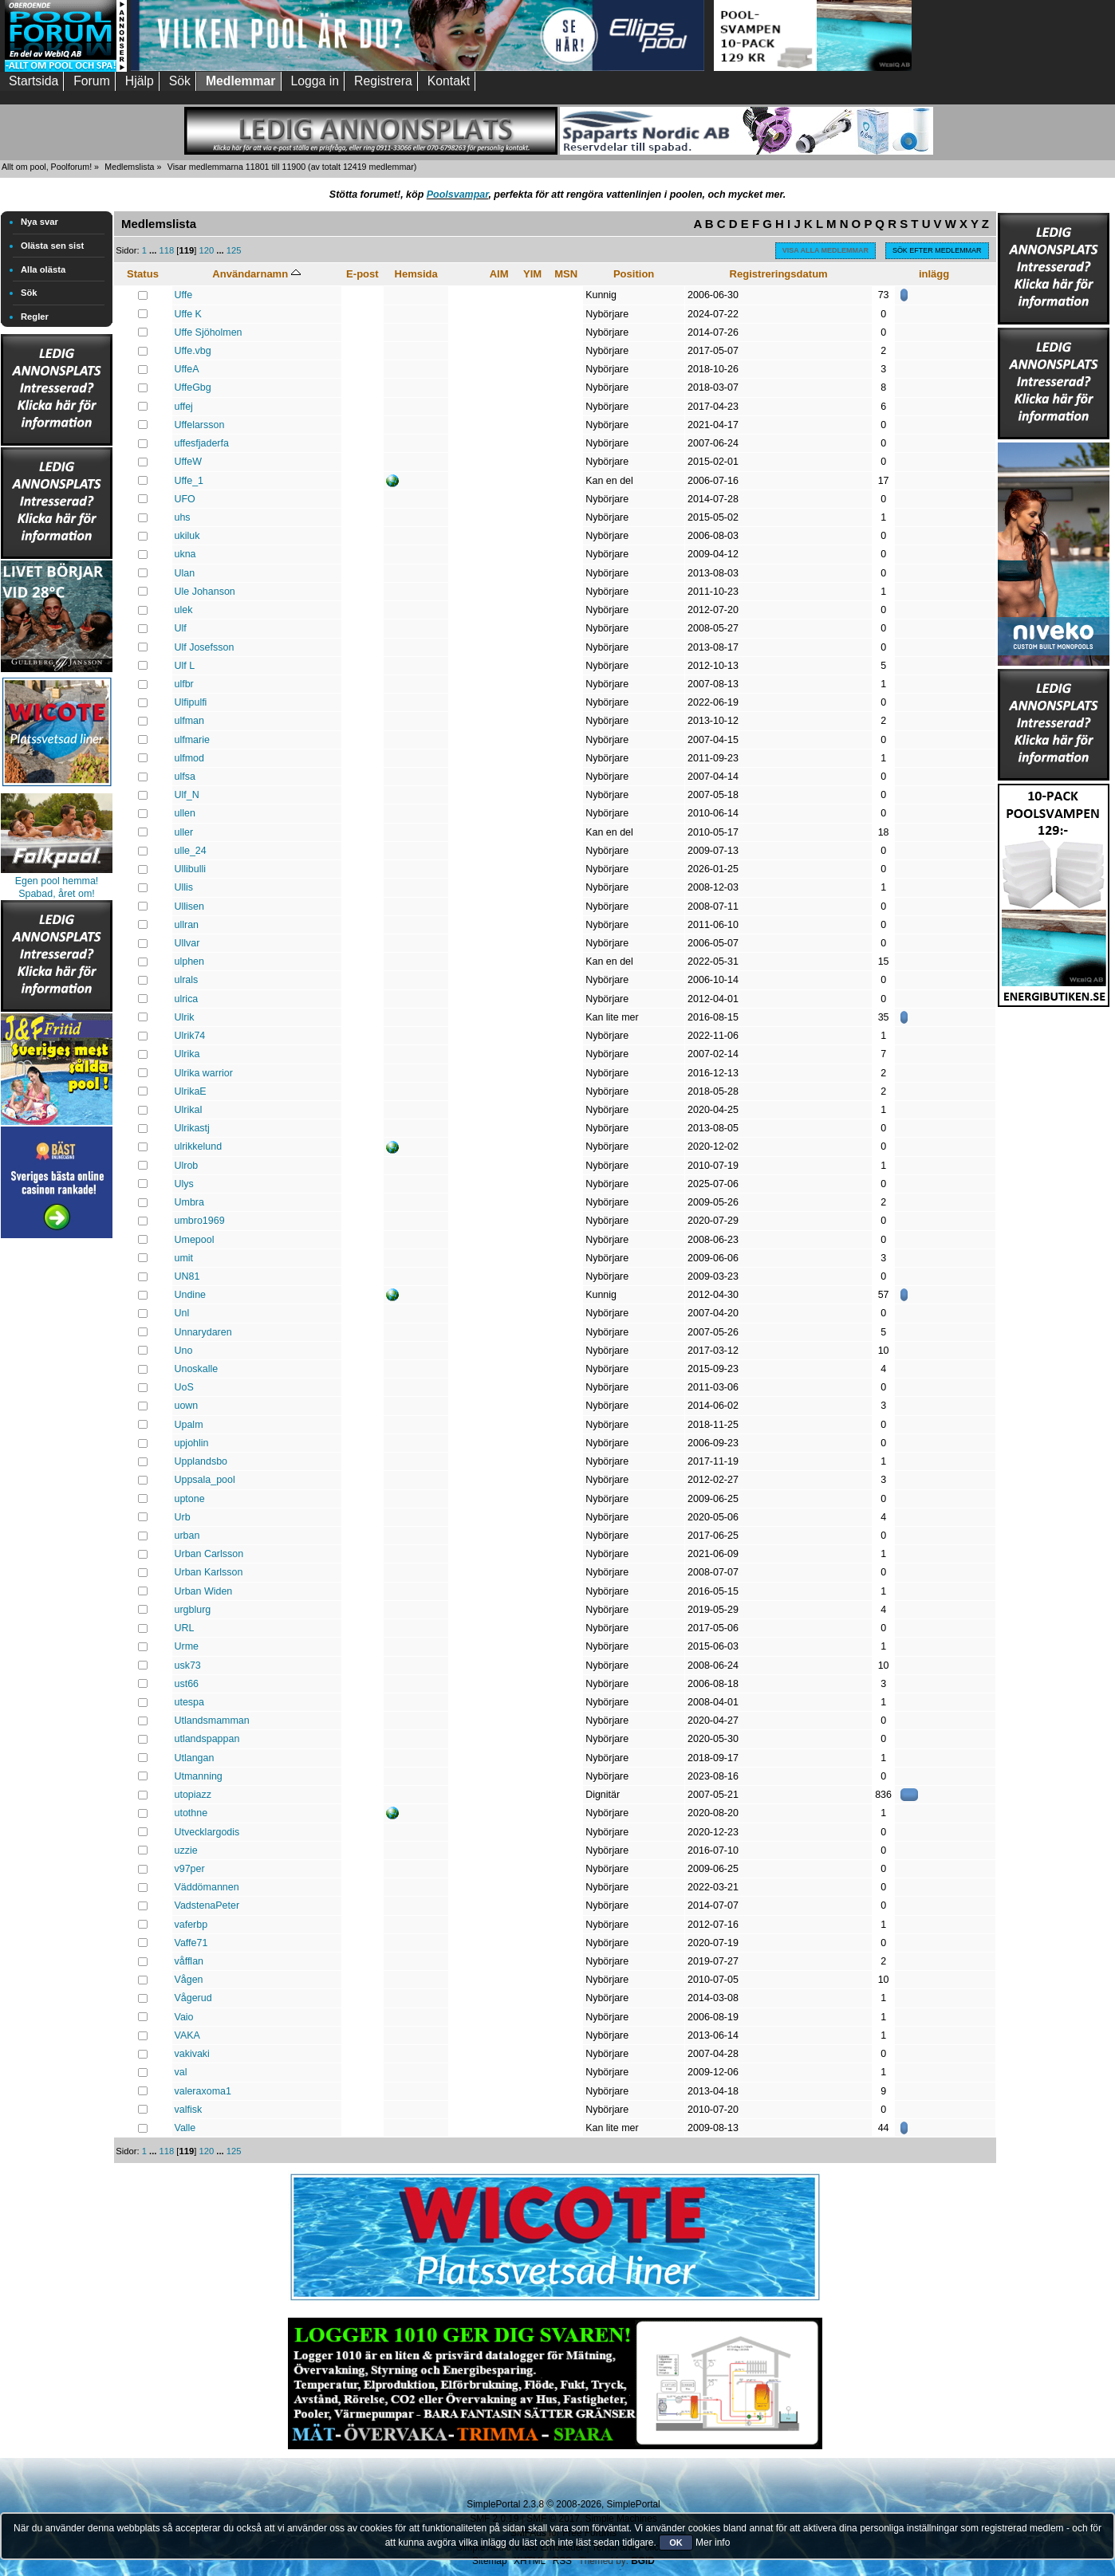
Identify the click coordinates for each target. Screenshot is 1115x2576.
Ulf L (185, 665)
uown (187, 1405)
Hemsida (415, 274)
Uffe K (188, 314)
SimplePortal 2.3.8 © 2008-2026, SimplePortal (563, 2504)
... (154, 250)
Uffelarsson (200, 425)
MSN (565, 274)
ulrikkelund (199, 1146)
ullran (187, 924)
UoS (184, 1387)
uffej (184, 406)
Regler (35, 316)
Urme (187, 1646)
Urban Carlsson (209, 1553)
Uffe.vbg (193, 350)
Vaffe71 (191, 1943)
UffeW (188, 461)
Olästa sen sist (52, 245)
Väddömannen (207, 1887)
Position (633, 274)
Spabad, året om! (56, 893)
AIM (499, 274)
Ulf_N (187, 794)
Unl (182, 1313)
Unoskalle (197, 1369)
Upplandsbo (201, 1461)
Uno (184, 1350)
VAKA (187, 2035)
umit (184, 1258)
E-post (362, 274)
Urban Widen (204, 1591)
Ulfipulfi (191, 702)
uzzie (186, 1850)
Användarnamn (256, 274)
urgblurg (193, 1609)
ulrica (187, 999)
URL (185, 1628)
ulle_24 (191, 850)
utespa (189, 1702)
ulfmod (189, 758)
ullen (185, 813)
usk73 (188, 1665)
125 (234, 250)
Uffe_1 (189, 480)
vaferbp (191, 1924)
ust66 (187, 1683)
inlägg (934, 274)
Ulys (184, 1184)
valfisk (189, 2109)
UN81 (187, 1276)
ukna (185, 554)
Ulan (185, 573)
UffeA (187, 369)
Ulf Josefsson (204, 647)
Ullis (184, 887)
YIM (532, 274)
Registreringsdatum (779, 274)
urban (187, 1535)
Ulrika (187, 1054)
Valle (185, 2128)
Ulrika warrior (204, 1073)
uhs (183, 517)
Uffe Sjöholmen (208, 332)
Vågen (189, 1979)
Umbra (189, 1202)
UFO (185, 499)
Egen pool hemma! (57, 881)
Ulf (181, 628)
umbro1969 (200, 1220)
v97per (190, 1868)
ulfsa (185, 776)
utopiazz (193, 1794)
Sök (29, 292)
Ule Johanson (205, 591)
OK (676, 2542)
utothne (191, 1813)
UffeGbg (193, 387)
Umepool (195, 1239)
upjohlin (192, 1443)
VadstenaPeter (207, 1905)
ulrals (187, 979)
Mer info (712, 2542)
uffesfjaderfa (202, 443)
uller (184, 832)
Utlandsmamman (212, 1720)
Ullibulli (191, 869)
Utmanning (199, 1776)
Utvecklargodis (207, 1832)
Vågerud (193, 1998)
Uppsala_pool (205, 1479)
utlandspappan (207, 1738)
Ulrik (185, 1017)
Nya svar (39, 221)
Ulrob (187, 1165)
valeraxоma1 (203, 2091)
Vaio (184, 2017)
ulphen (189, 961)
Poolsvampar (458, 194)
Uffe (184, 295)
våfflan (189, 1961)
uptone (190, 1498)
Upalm (189, 1424)
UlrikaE (191, 1091)
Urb (183, 1517)
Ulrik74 (190, 1035)
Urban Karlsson (209, 1572)
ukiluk (187, 535)
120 (206, 250)
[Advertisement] (56, 1481)
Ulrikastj (192, 1128)
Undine (191, 1294)
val (181, 2072)
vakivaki (192, 2053)
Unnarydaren (203, 1332)
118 (167, 250)
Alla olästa (43, 269)
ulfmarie (192, 739)
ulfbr (184, 684)
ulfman (189, 720)
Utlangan (195, 1758)
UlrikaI (189, 1109)
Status (143, 274)
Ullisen (189, 906)
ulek (184, 609)
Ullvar (187, 943)
